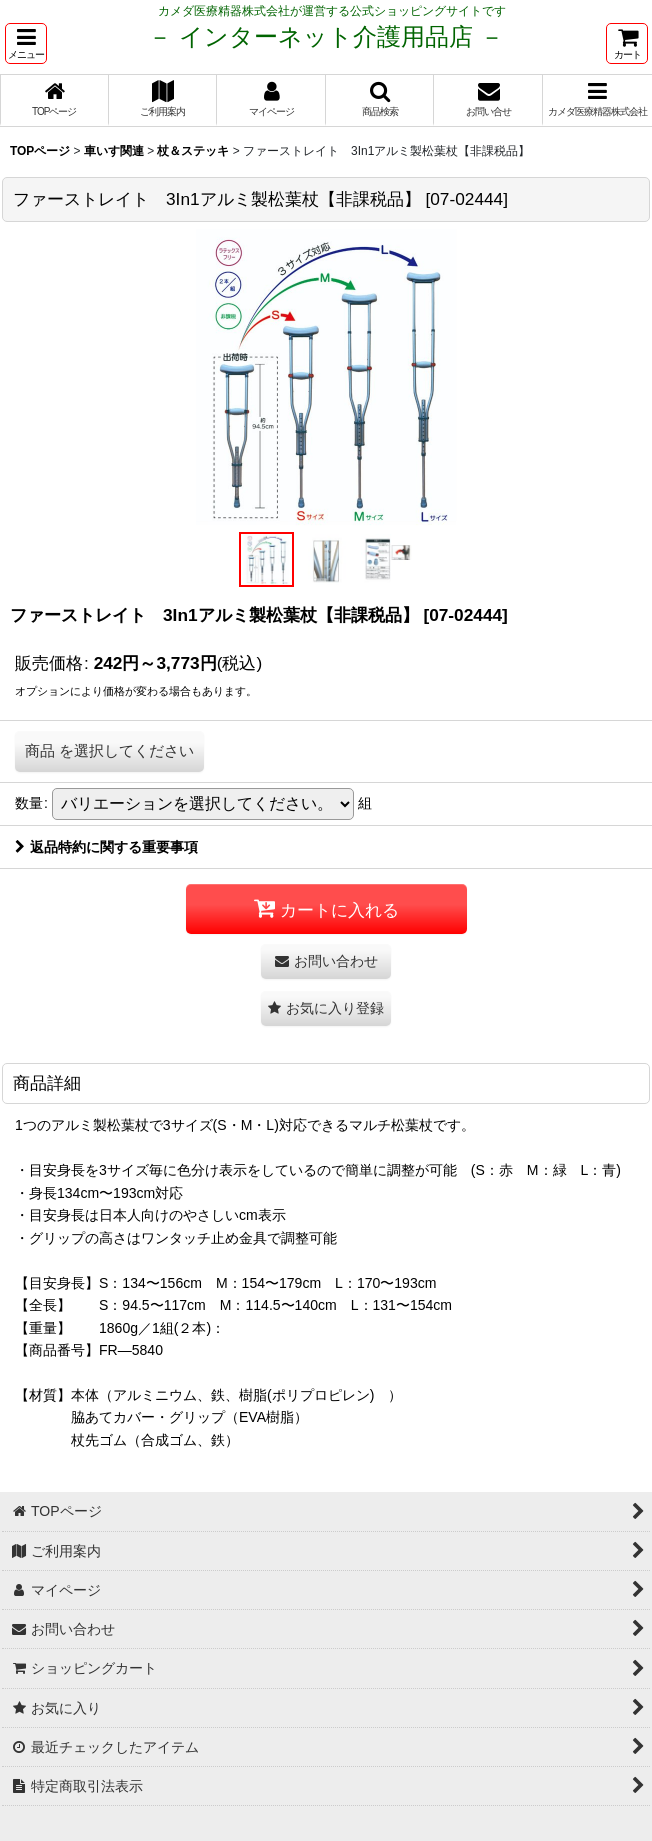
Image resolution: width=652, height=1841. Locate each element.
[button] (26, 43)
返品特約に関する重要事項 (106, 847)
